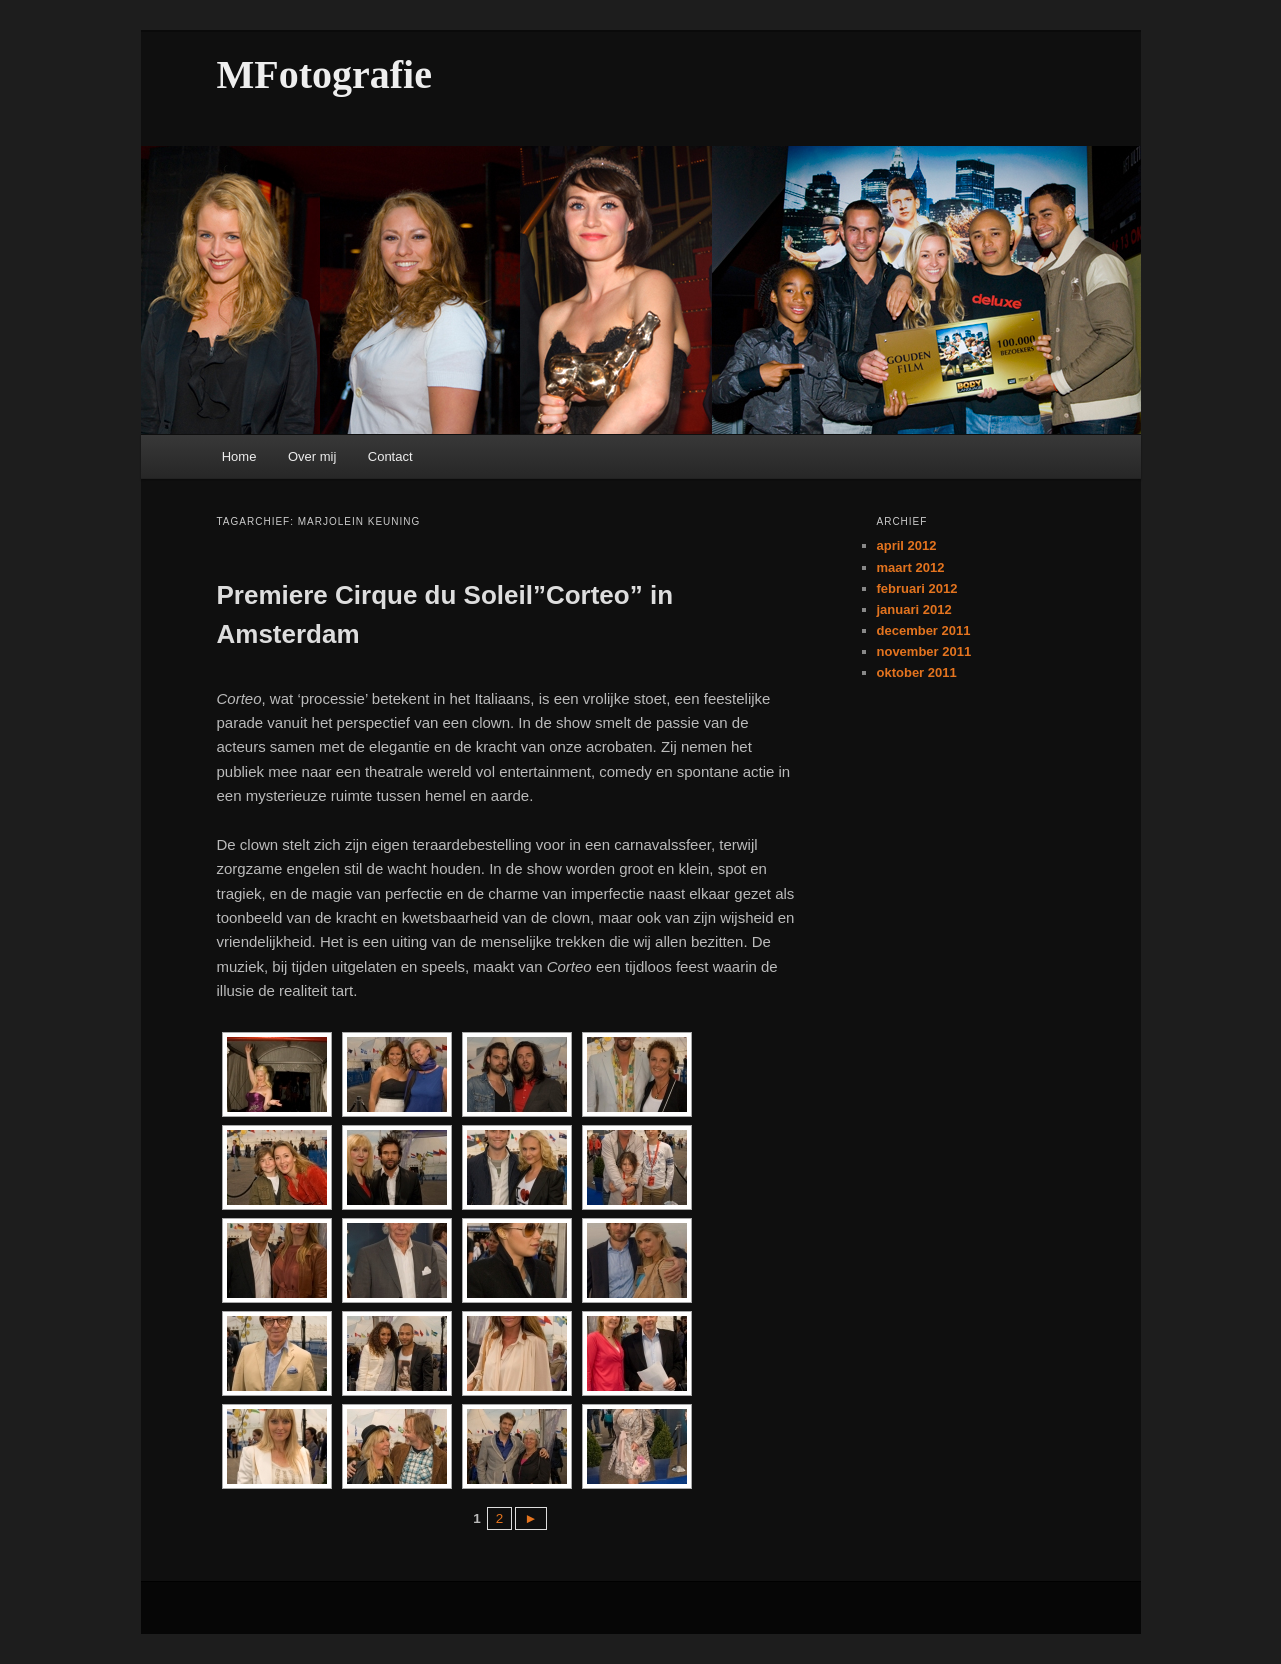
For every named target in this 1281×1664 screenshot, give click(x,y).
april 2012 (907, 545)
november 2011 (924, 651)
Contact (390, 456)
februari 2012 (917, 588)
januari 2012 (914, 609)
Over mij (312, 456)
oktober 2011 (917, 672)
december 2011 (924, 630)
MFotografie (324, 74)
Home (239, 456)
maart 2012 (911, 567)
